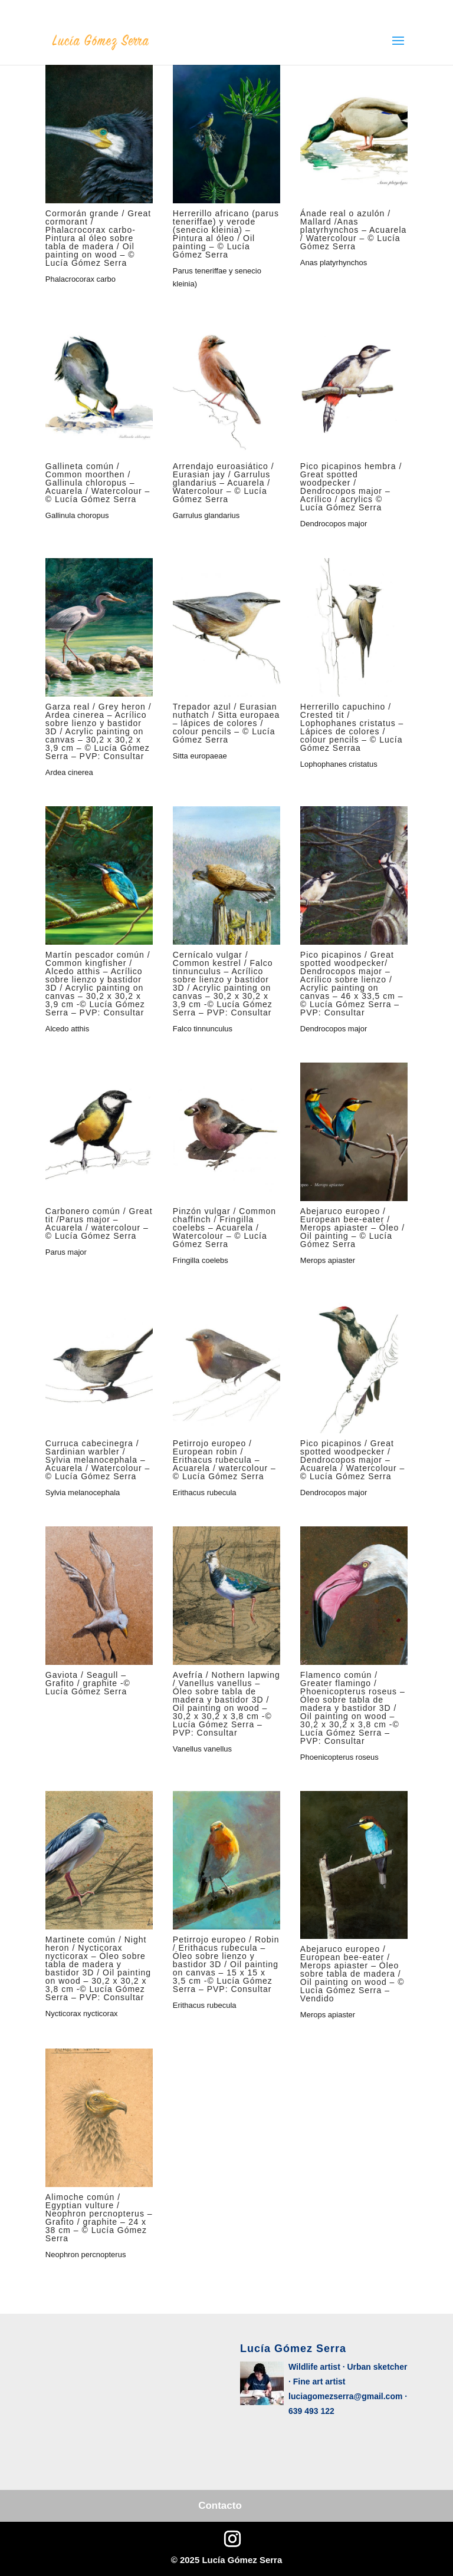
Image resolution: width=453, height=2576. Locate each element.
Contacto (220, 2505)
